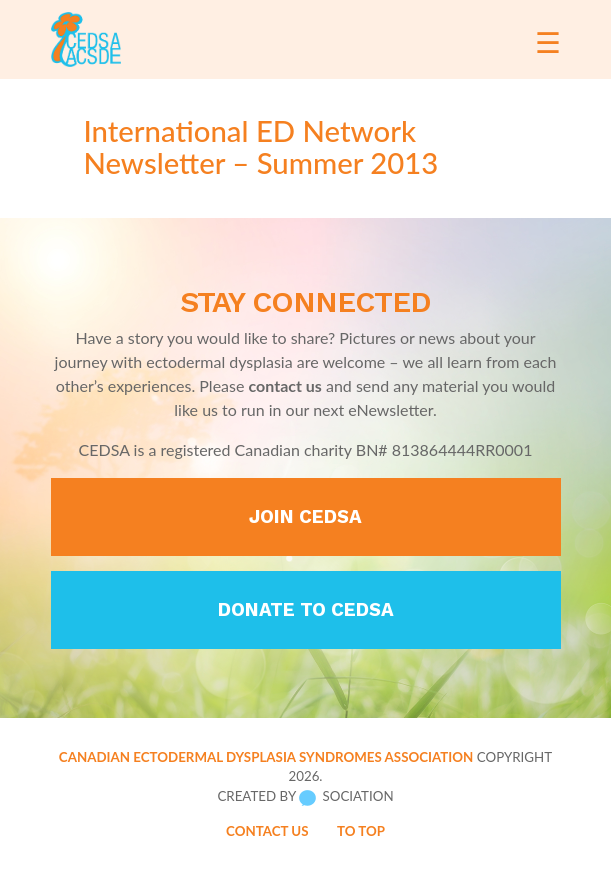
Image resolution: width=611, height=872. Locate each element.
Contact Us (267, 831)
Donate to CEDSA (306, 610)
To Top (361, 831)
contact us (285, 385)
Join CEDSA (305, 517)
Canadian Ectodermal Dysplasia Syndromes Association (266, 757)
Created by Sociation (305, 797)
